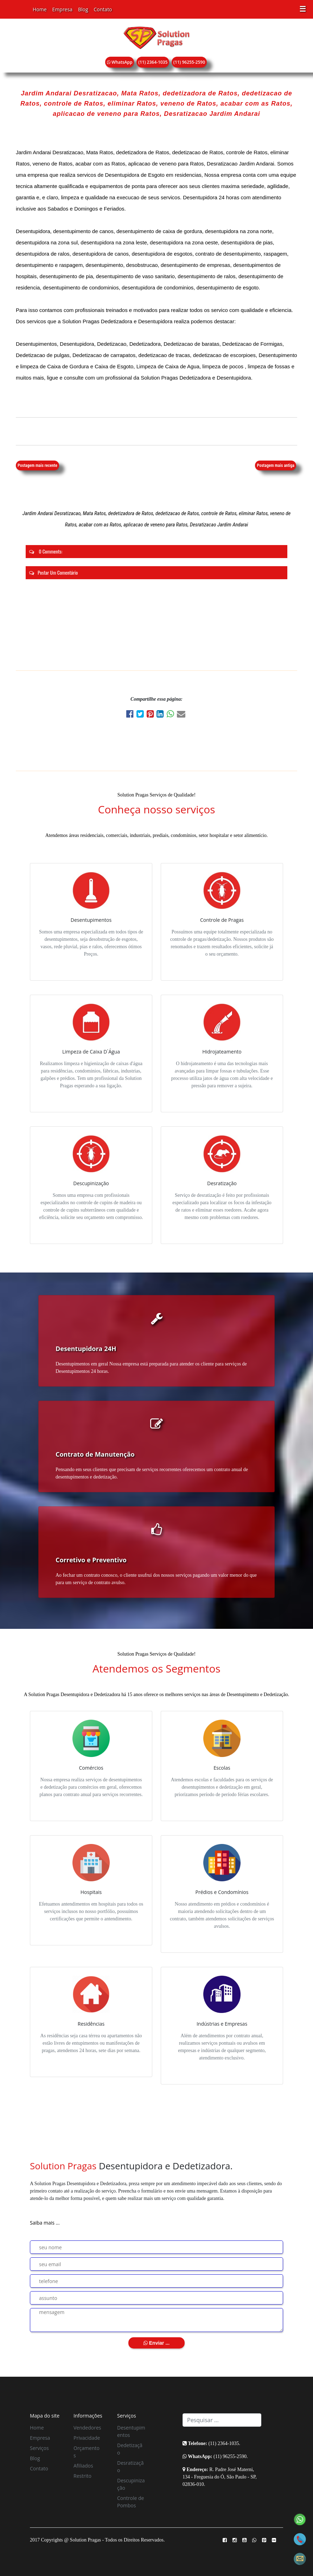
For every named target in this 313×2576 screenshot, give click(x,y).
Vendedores (87, 2427)
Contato (103, 9)
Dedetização (129, 2449)
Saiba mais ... (45, 2222)
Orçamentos (87, 2452)
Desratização (130, 2466)
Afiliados (83, 2465)
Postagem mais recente (37, 465)
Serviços (39, 2448)
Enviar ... (156, 2343)
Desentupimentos (131, 2431)
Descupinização (131, 2484)
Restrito (82, 2475)
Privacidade (87, 2437)
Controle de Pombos (130, 2502)
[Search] (222, 2420)
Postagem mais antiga (275, 465)
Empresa (62, 9)
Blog (83, 9)
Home (40, 9)
